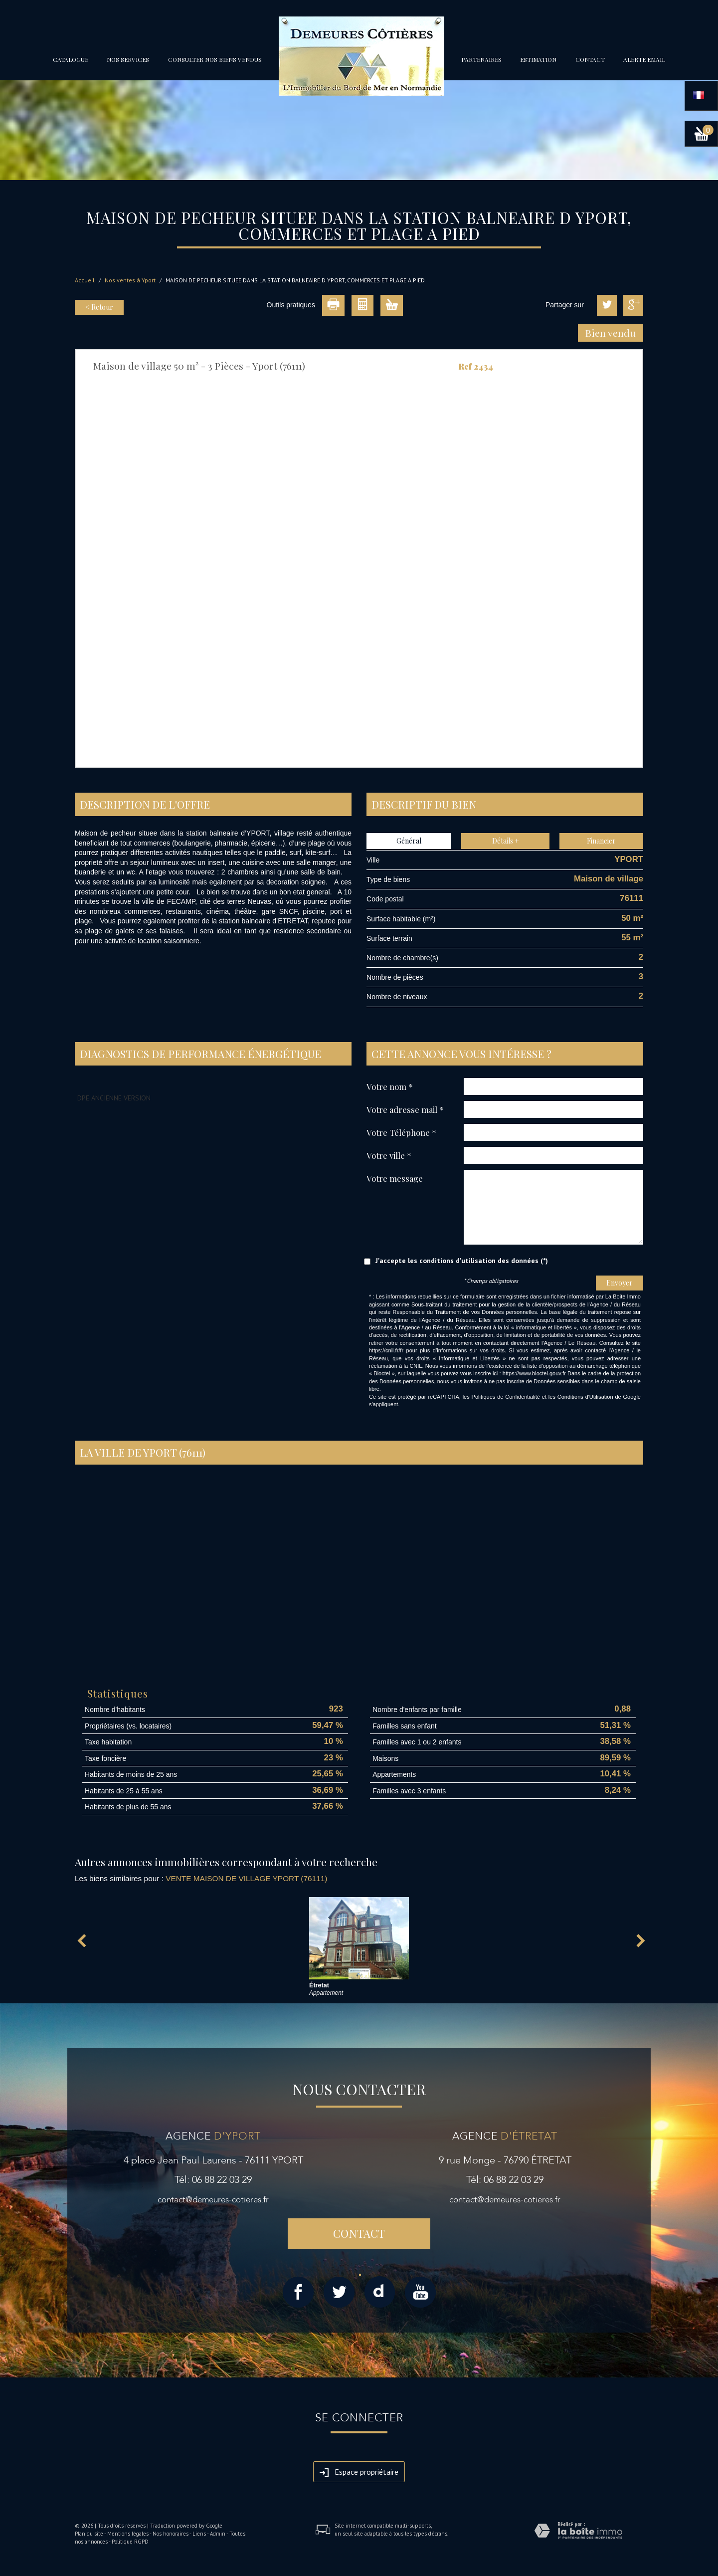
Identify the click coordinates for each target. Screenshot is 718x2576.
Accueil (85, 280)
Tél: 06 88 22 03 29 (213, 2179)
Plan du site (89, 2533)
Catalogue (70, 59)
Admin (217, 2533)
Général (408, 841)
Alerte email (644, 59)
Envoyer (619, 1283)
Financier (601, 841)
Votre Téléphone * (401, 1132)
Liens (199, 2533)
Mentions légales (128, 2533)
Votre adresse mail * (405, 1109)
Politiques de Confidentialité (506, 1397)
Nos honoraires (170, 2533)
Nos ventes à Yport (130, 280)
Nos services (128, 59)
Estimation (538, 59)
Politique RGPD (130, 2541)
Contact (590, 59)
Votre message (394, 1178)
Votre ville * (388, 1155)
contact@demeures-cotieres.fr (213, 2199)
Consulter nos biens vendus (215, 59)
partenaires (481, 59)
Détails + (505, 841)
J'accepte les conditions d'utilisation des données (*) (461, 1260)
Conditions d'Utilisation (585, 1397)
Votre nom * (389, 1086)
